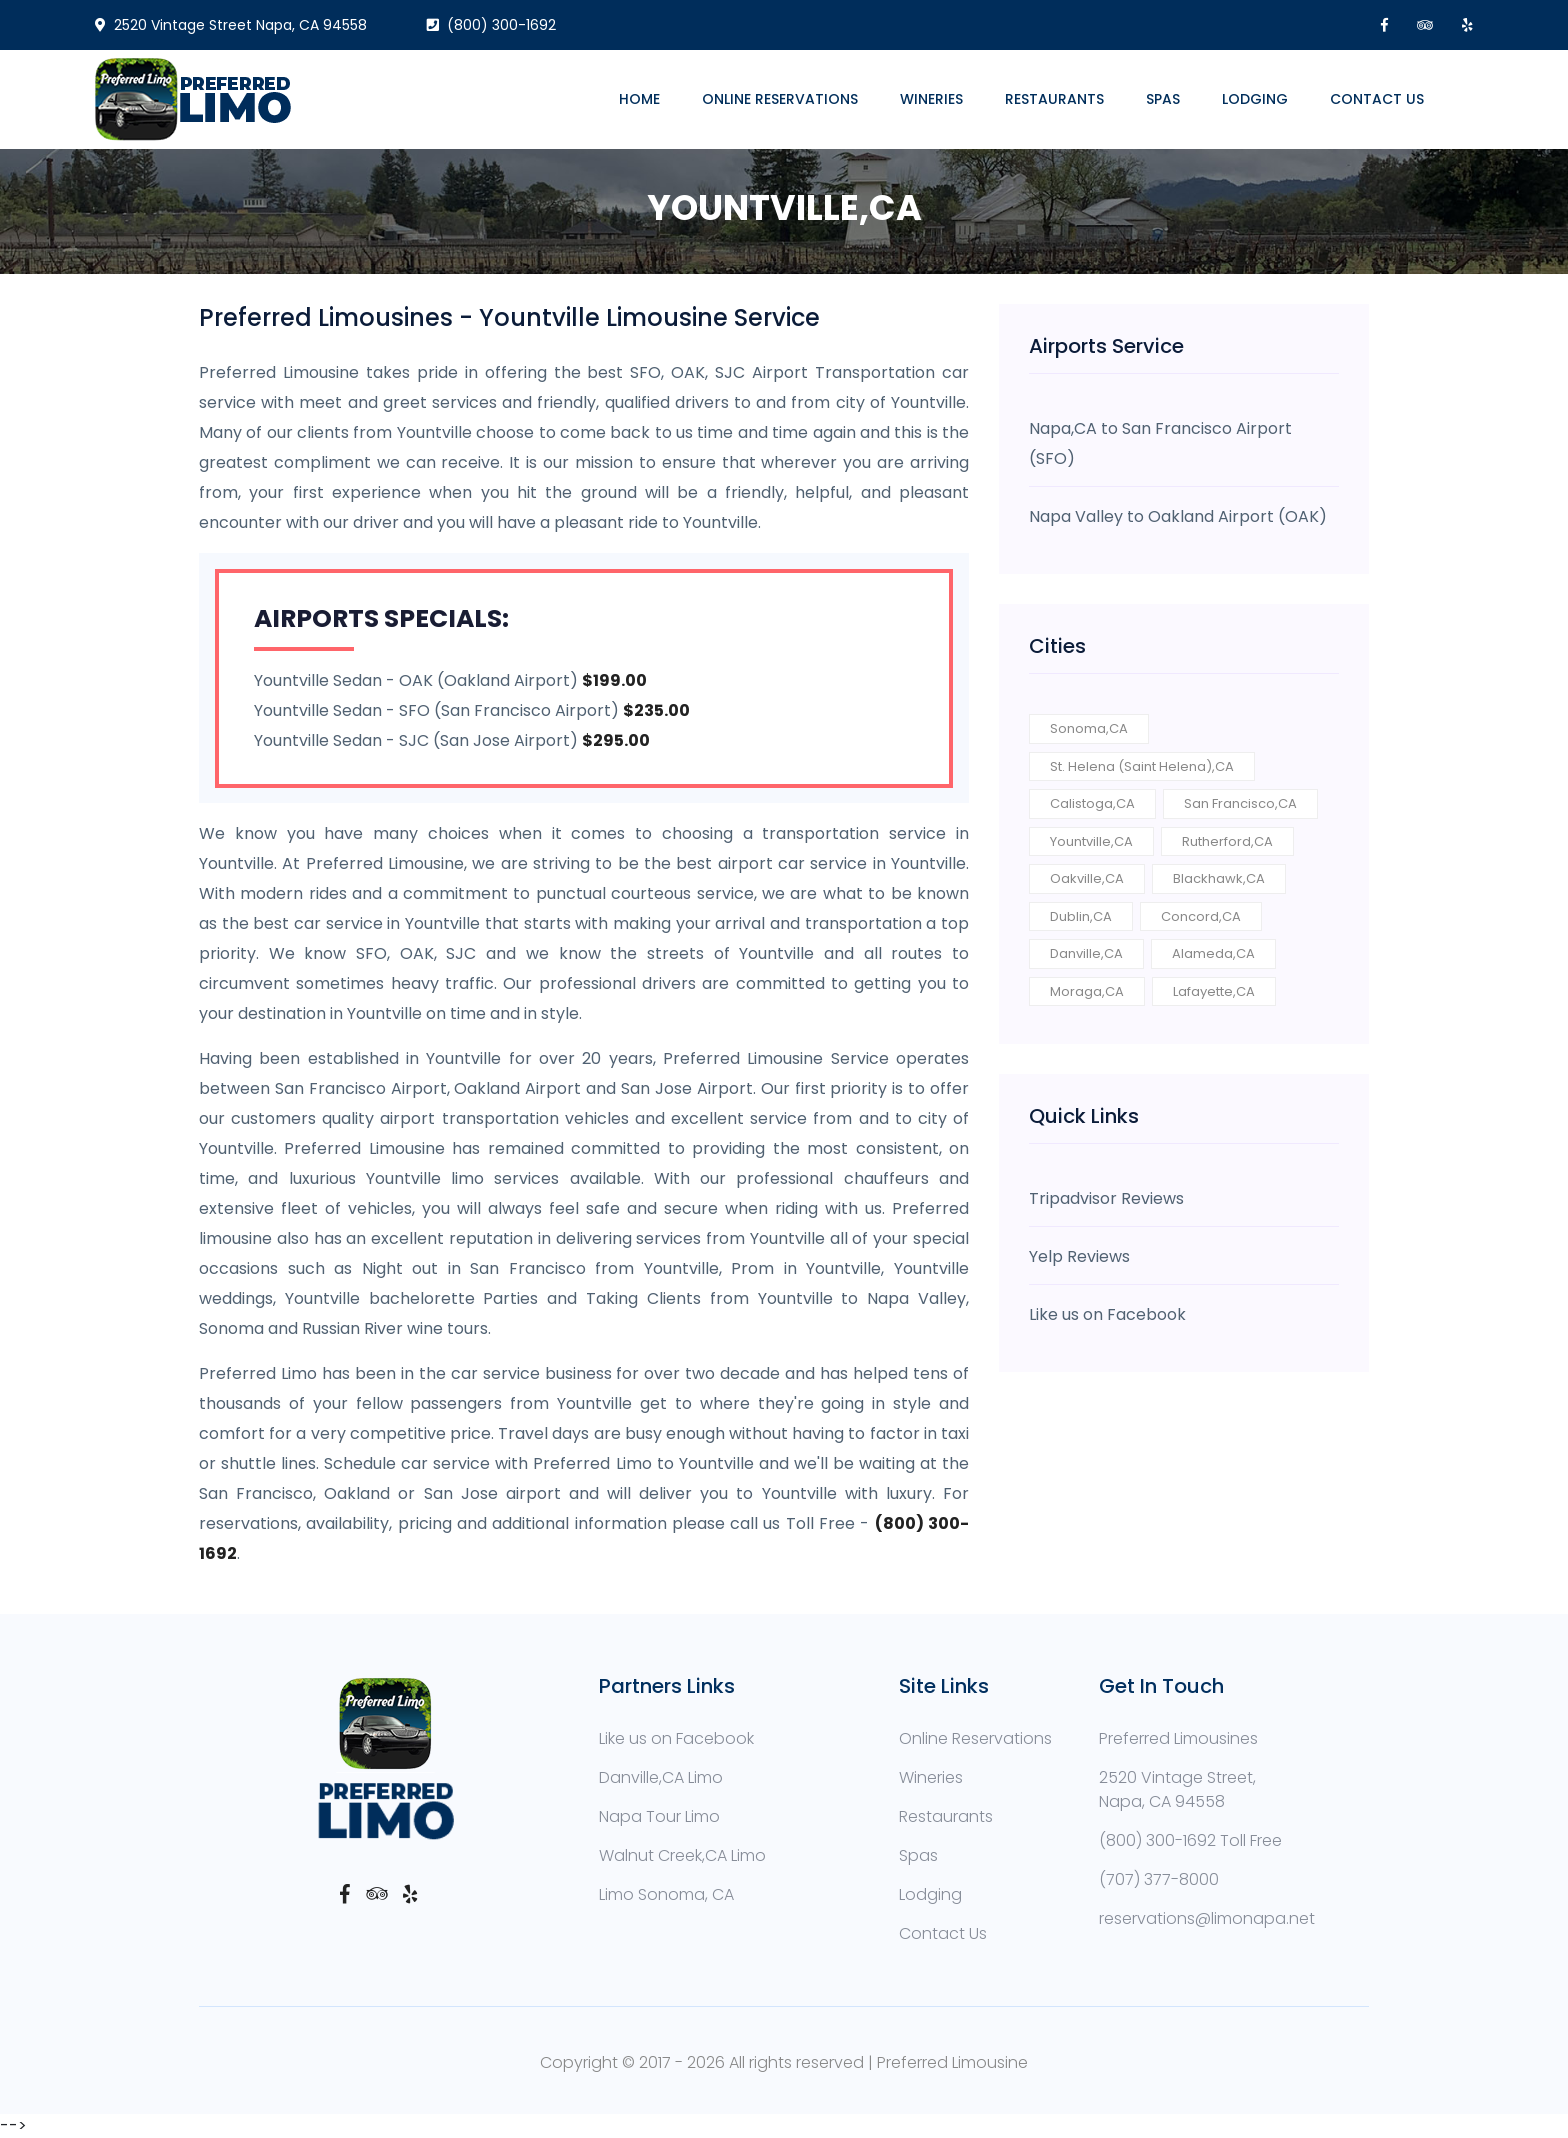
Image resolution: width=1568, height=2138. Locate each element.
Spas (1163, 99)
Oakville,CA (1087, 878)
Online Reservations (780, 99)
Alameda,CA (1213, 953)
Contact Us (1377, 99)
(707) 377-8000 (1159, 1879)
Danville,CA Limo (661, 1777)
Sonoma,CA (1089, 728)
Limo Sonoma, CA (666, 1894)
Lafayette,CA (1214, 991)
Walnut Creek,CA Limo (682, 1855)
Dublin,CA (1081, 916)
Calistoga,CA (1092, 803)
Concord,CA (1201, 916)
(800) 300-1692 (491, 25)
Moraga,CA (1087, 991)
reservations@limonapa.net (1207, 1918)
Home (639, 99)
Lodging (1255, 99)
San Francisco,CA (1240, 803)
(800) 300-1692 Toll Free (1190, 1840)
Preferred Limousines (1178, 1738)
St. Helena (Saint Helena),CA (1142, 766)
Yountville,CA (1091, 841)
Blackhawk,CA (1219, 878)
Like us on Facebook (676, 1738)
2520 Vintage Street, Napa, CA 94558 (1177, 1789)
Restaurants (1054, 99)
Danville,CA (1086, 953)
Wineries (931, 99)
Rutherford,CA (1227, 841)
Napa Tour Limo (659, 1816)
